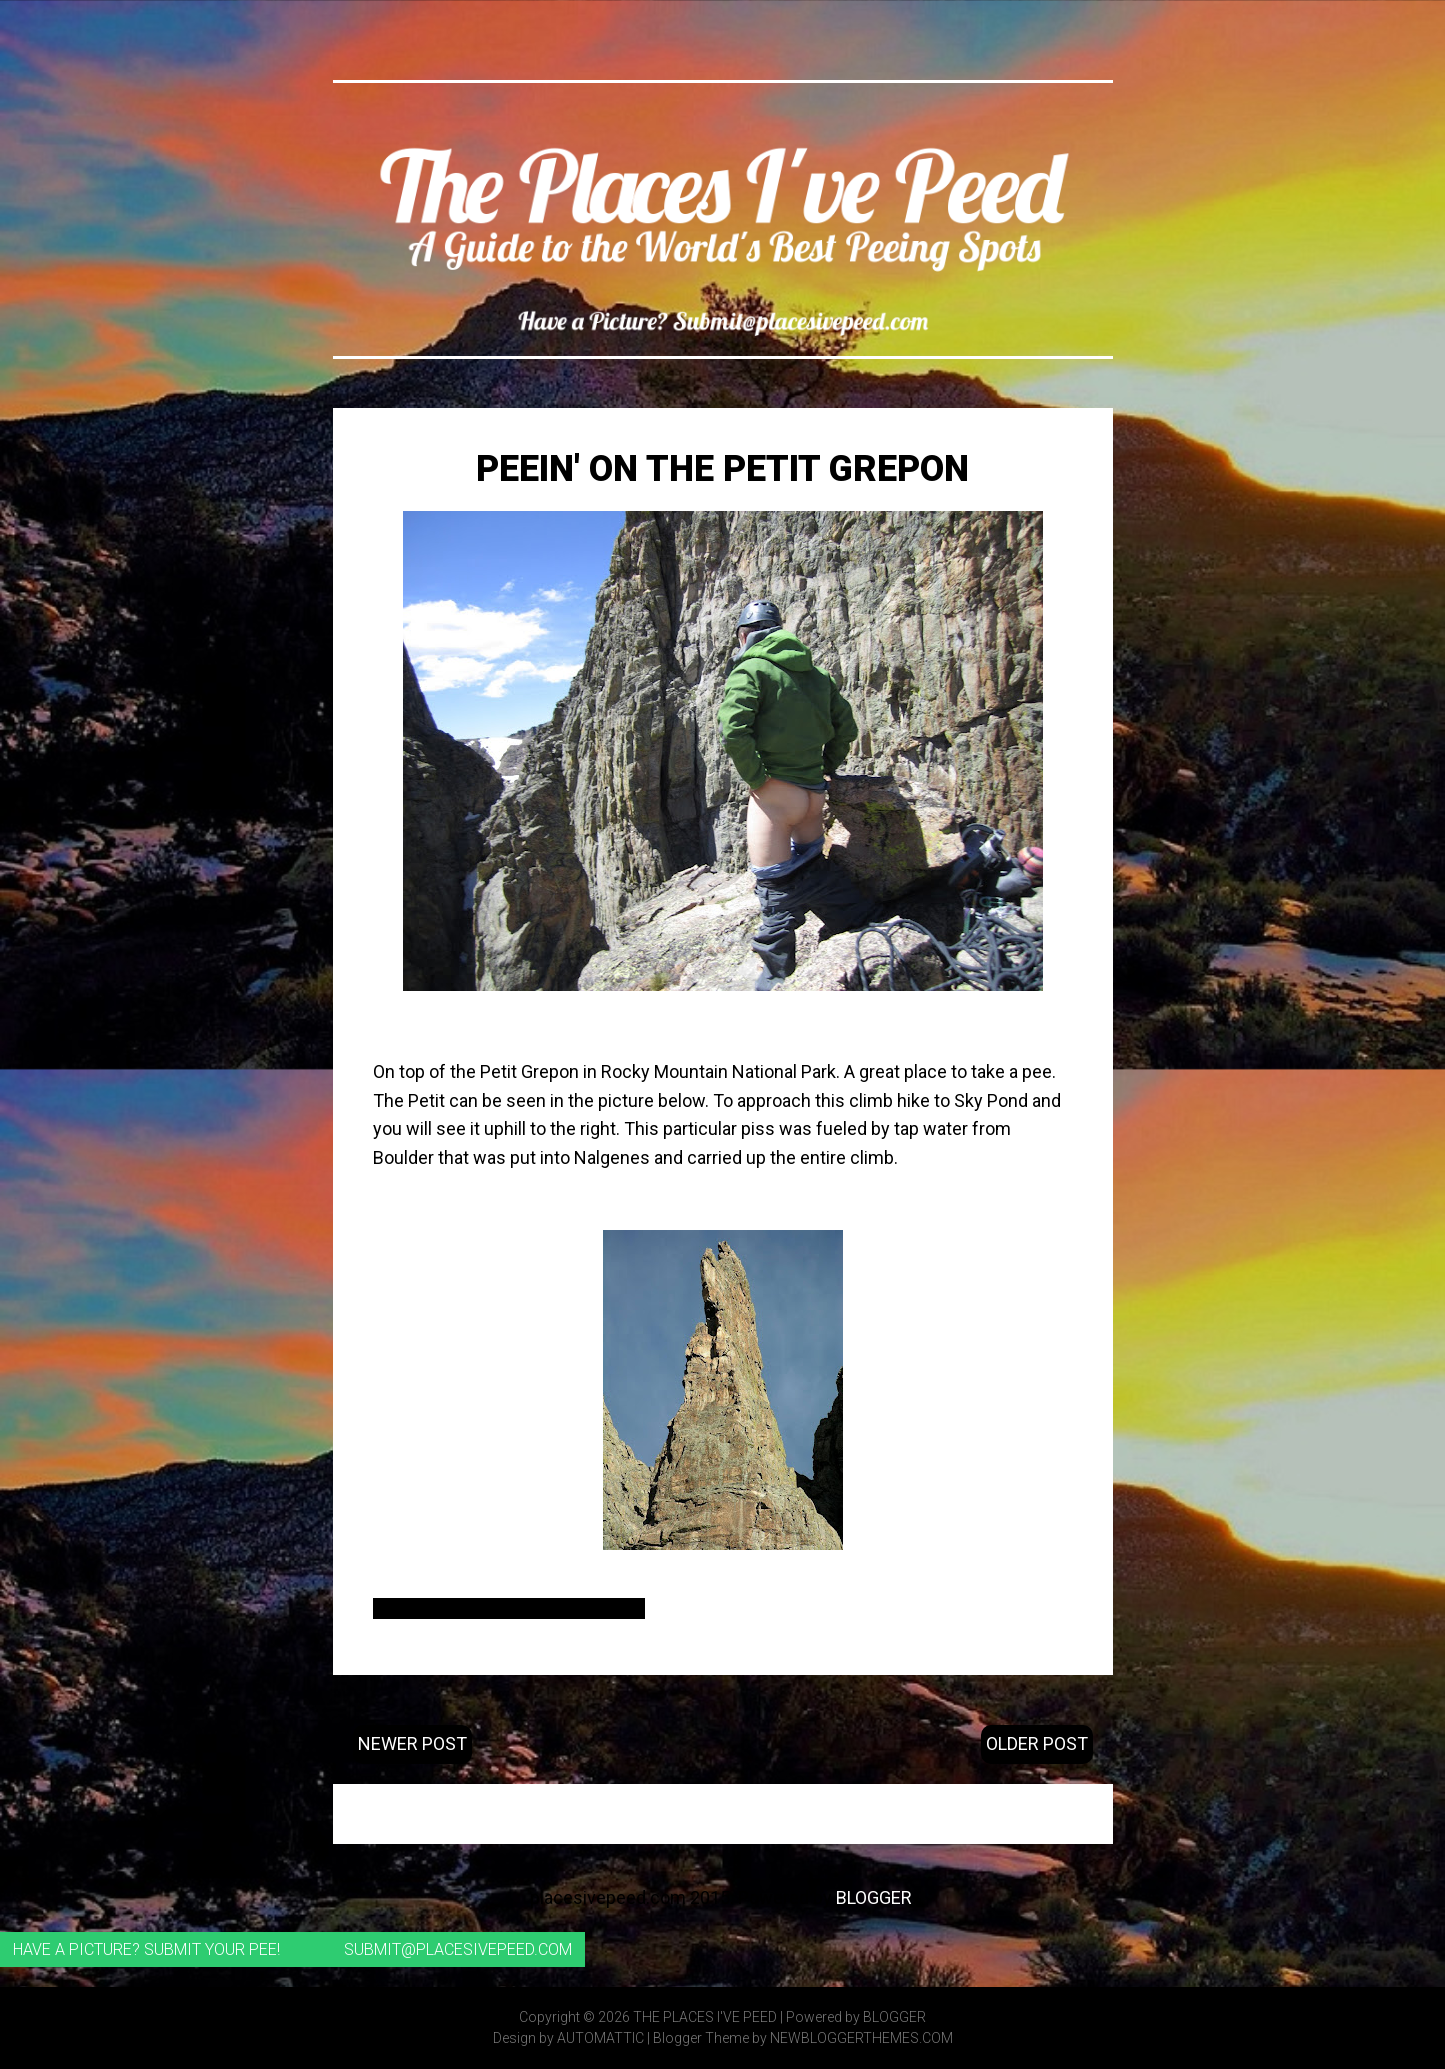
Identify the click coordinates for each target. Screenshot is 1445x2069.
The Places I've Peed (705, 2017)
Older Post (1037, 1743)
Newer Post (412, 1743)
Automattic (600, 2038)
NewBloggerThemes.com (861, 2038)
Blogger (874, 1897)
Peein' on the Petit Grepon (722, 469)
